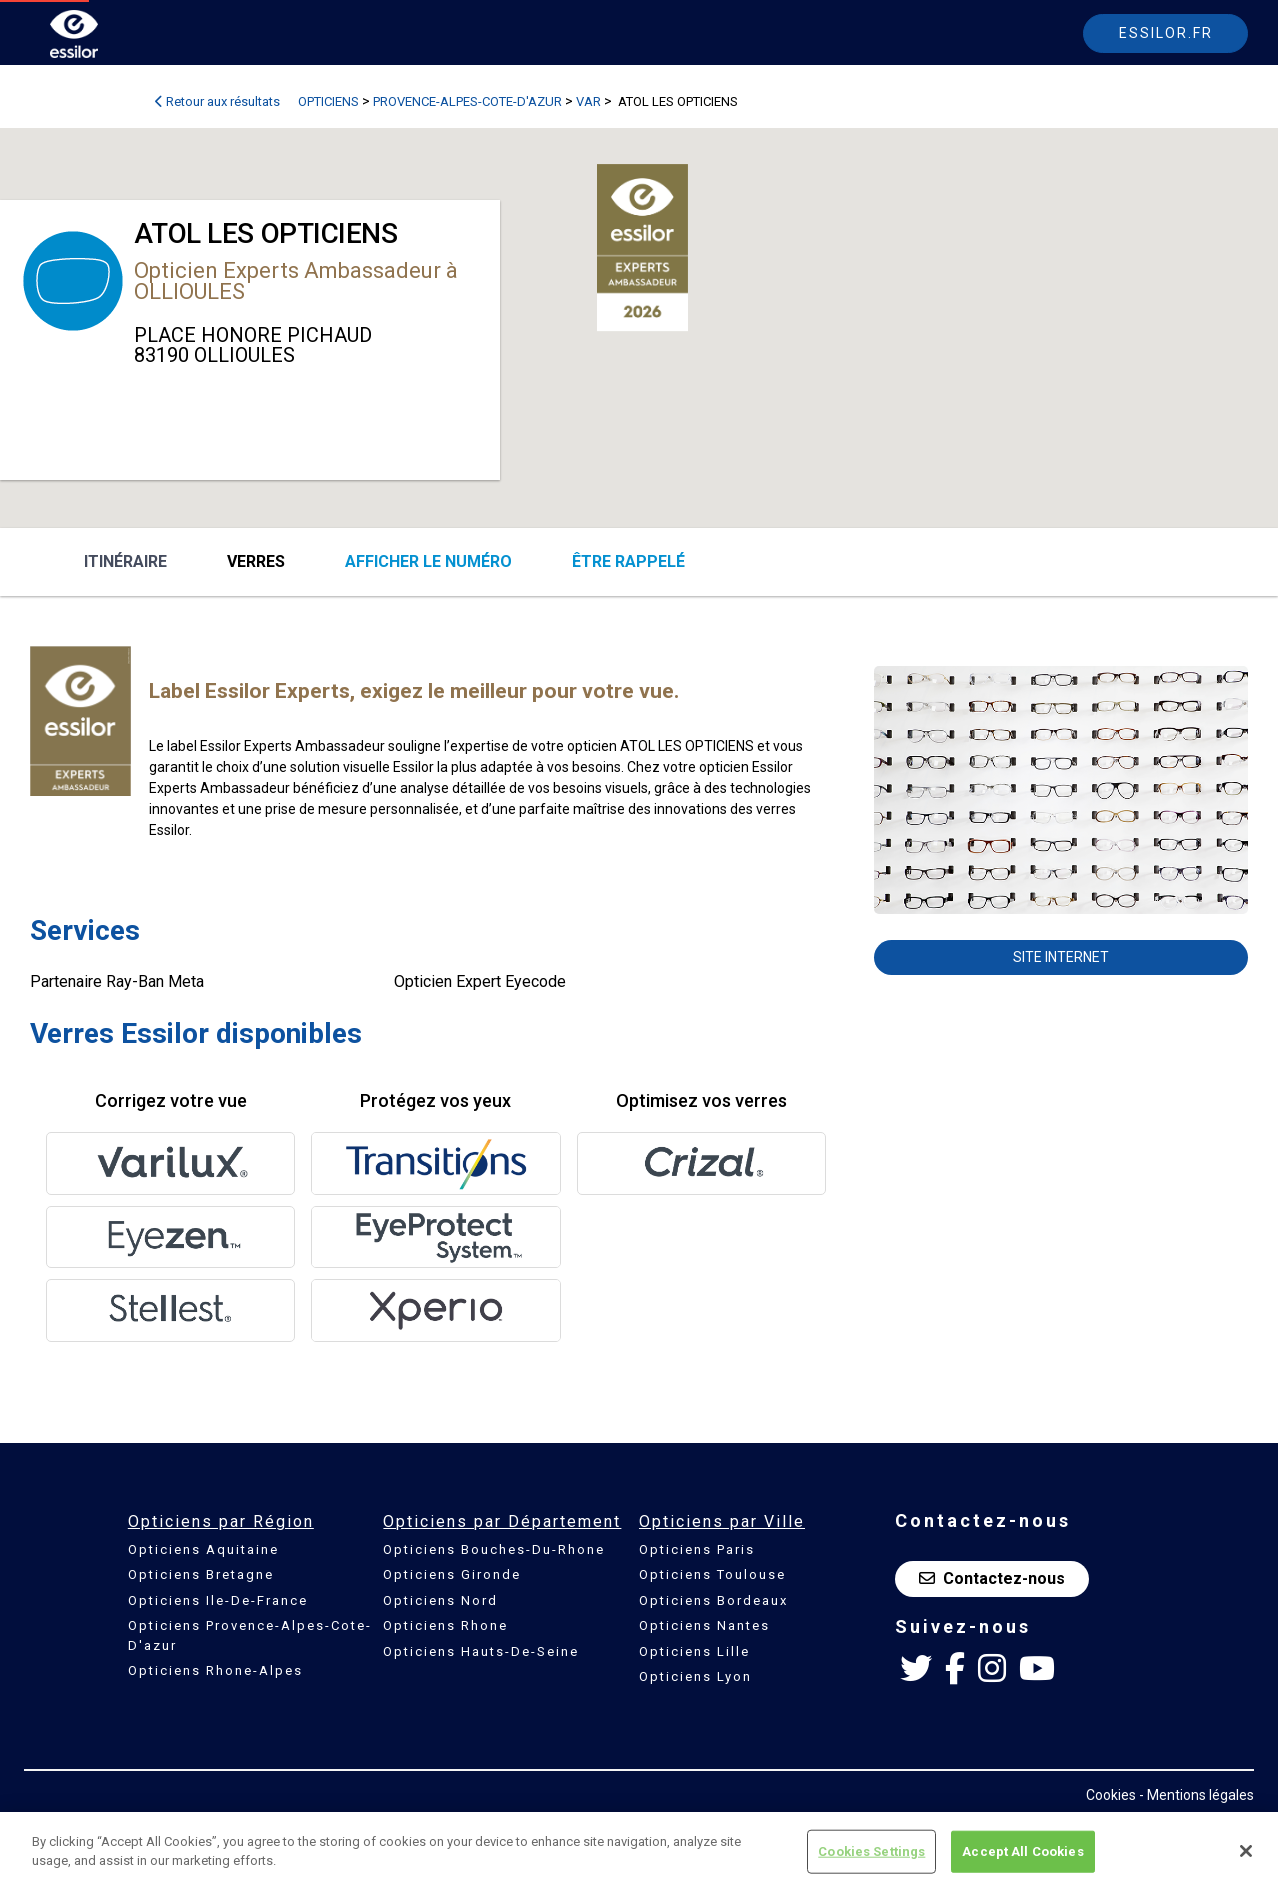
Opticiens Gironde (452, 1574)
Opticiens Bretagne (201, 1574)
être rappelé (628, 561)
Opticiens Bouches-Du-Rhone (494, 1549)
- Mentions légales (1196, 1795)
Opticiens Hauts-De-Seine (481, 1651)
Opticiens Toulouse (712, 1574)
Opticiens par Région (221, 1521)
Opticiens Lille (694, 1651)
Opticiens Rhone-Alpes (215, 1670)
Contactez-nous (992, 1578)
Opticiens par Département (502, 1521)
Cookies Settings (871, 1851)
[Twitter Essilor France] (916, 1669)
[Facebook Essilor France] (955, 1669)
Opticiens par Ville (722, 1521)
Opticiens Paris (697, 1549)
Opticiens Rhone (445, 1625)
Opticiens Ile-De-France (218, 1600)
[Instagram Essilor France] (992, 1669)
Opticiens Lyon (695, 1676)
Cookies (1111, 1795)
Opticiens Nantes (704, 1625)
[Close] (1246, 1851)
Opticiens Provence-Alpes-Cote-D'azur (250, 1635)
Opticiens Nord (440, 1600)
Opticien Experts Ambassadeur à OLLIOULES (296, 281)
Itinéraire (125, 561)
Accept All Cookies (1022, 1851)
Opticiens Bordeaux (713, 1600)
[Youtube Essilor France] (1037, 1669)
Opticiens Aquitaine (203, 1549)
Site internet (1061, 957)
